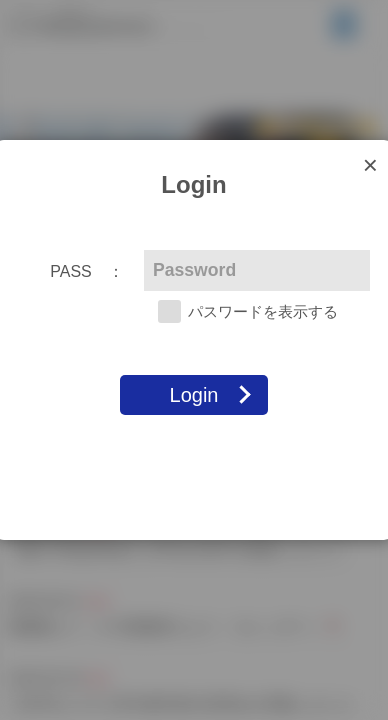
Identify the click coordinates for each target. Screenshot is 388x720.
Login (194, 395)
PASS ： (87, 271)
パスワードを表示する (263, 311)
